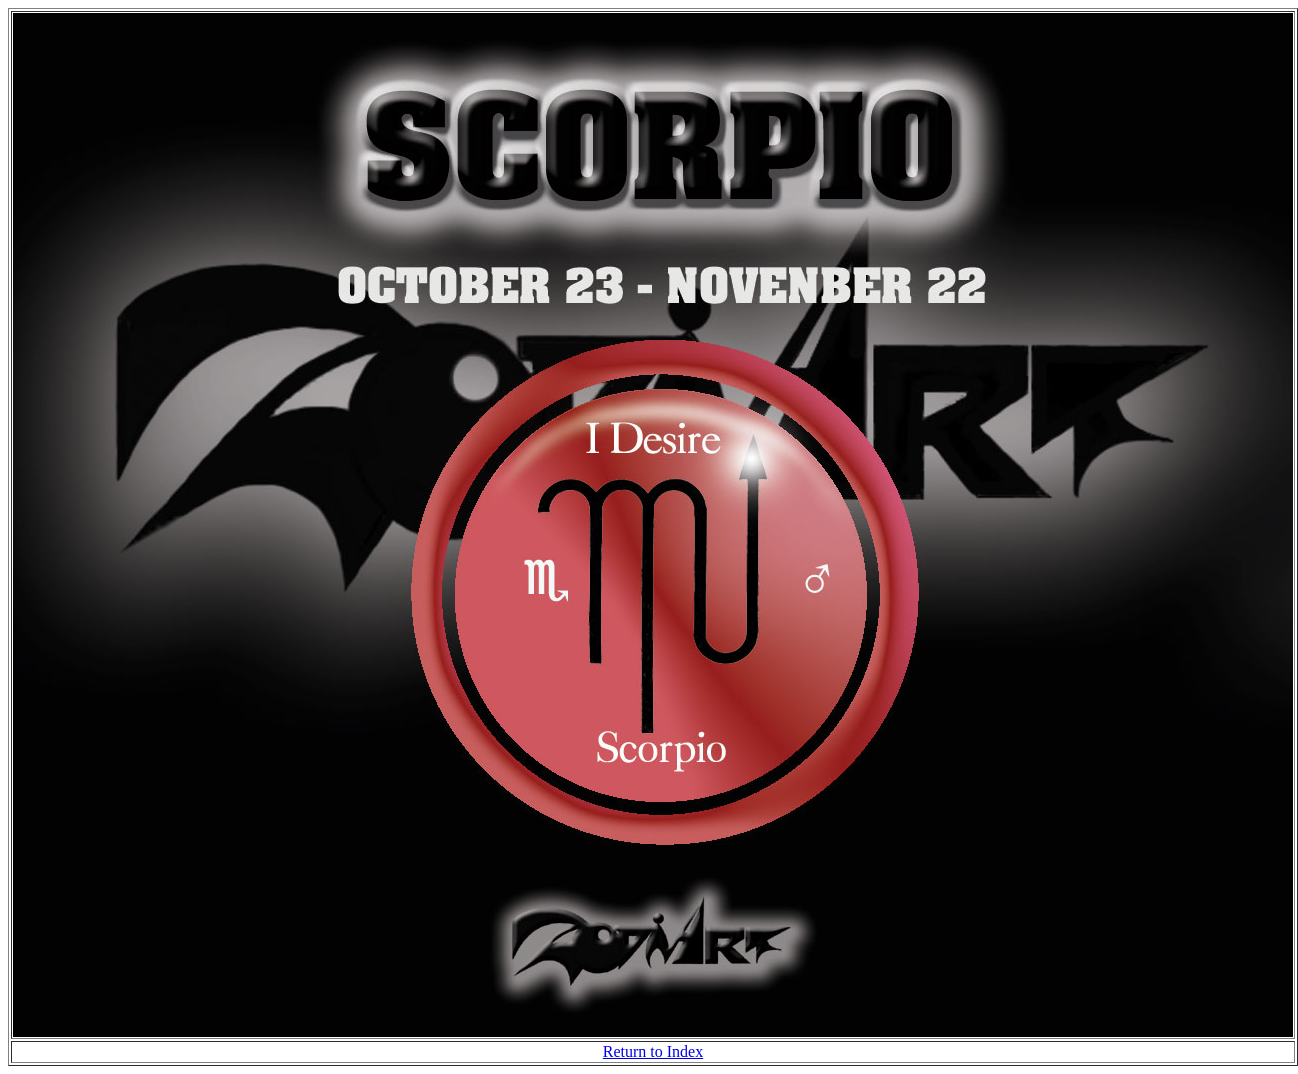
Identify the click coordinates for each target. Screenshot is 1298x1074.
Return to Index (653, 1051)
